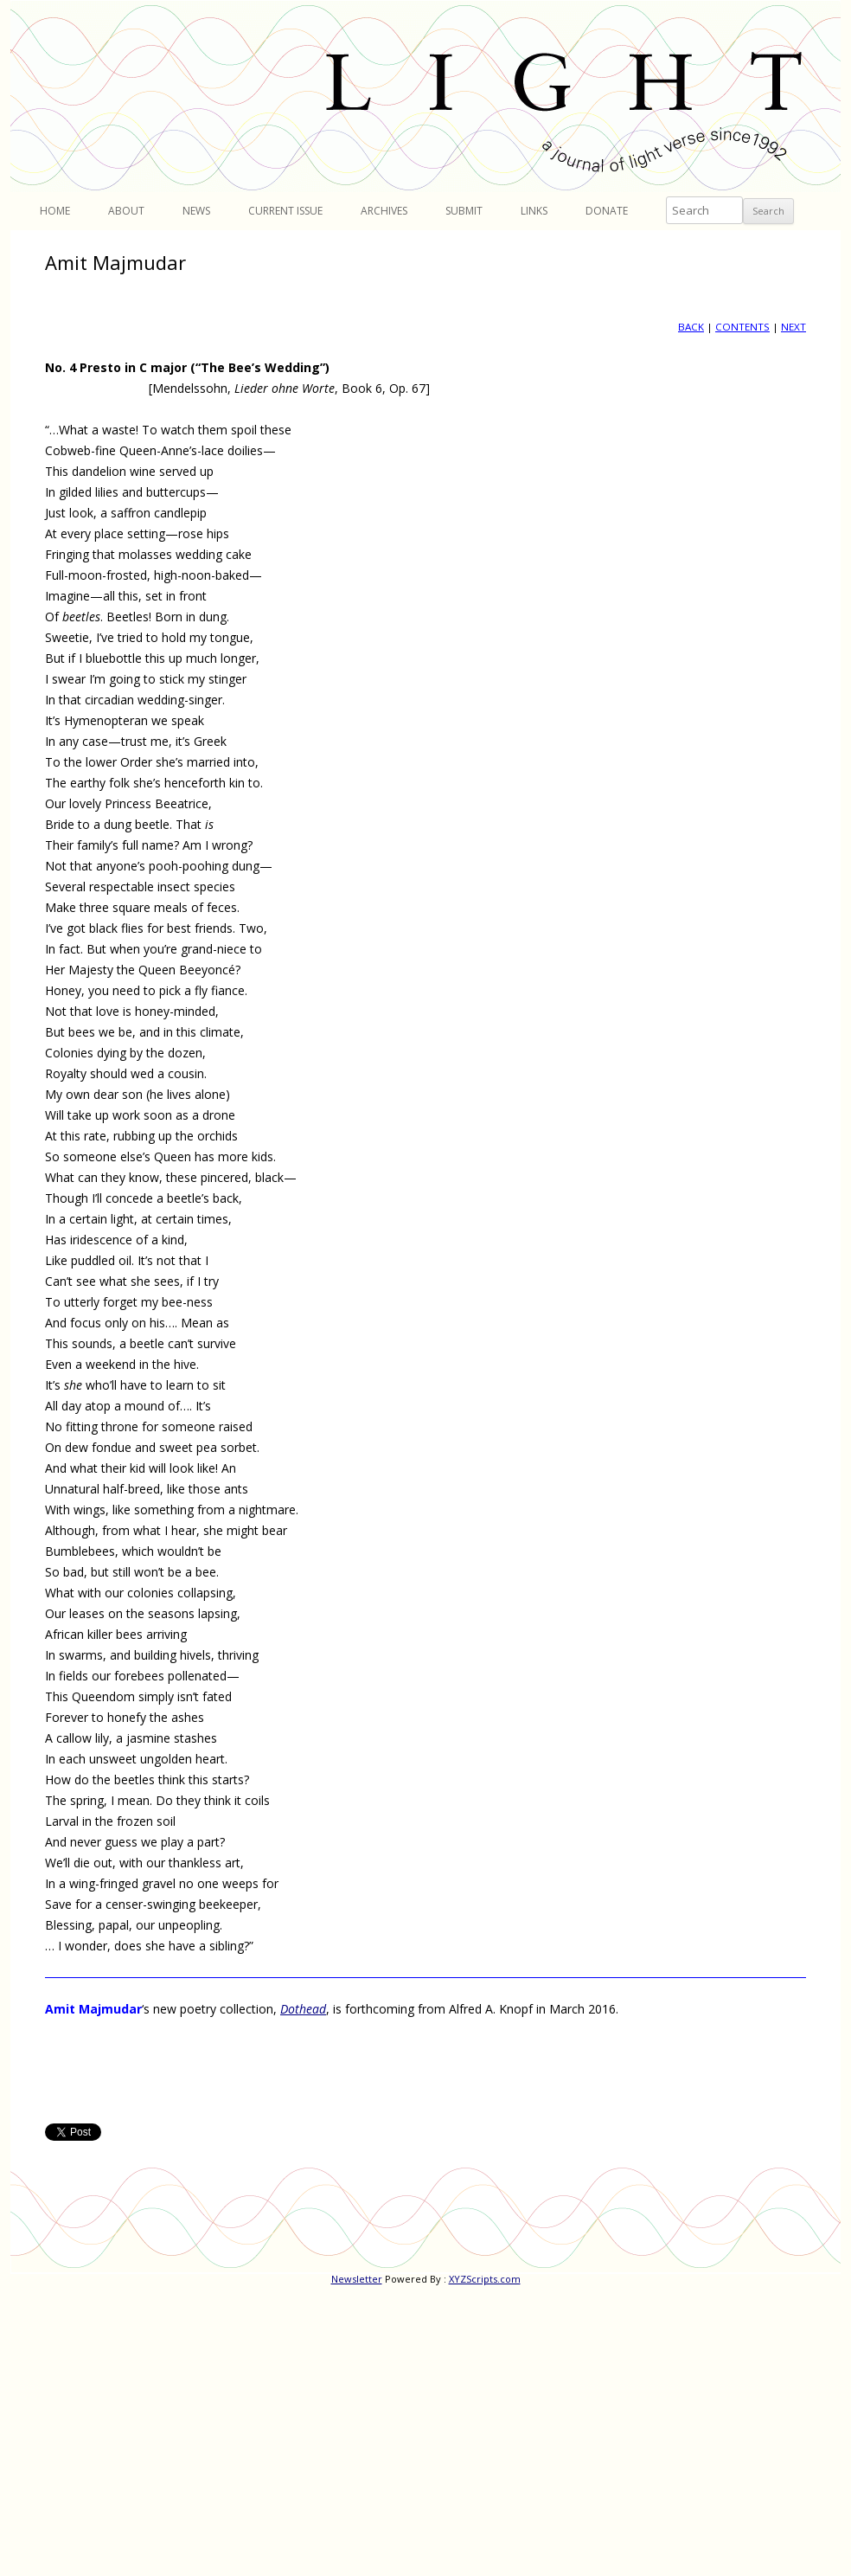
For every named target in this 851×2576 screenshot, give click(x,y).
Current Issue (285, 210)
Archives (384, 210)
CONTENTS (742, 326)
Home (55, 210)
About (126, 210)
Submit (464, 210)
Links (534, 210)
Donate (606, 210)
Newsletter (356, 2278)
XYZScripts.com (485, 2278)
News (196, 210)
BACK (691, 326)
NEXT (793, 326)
